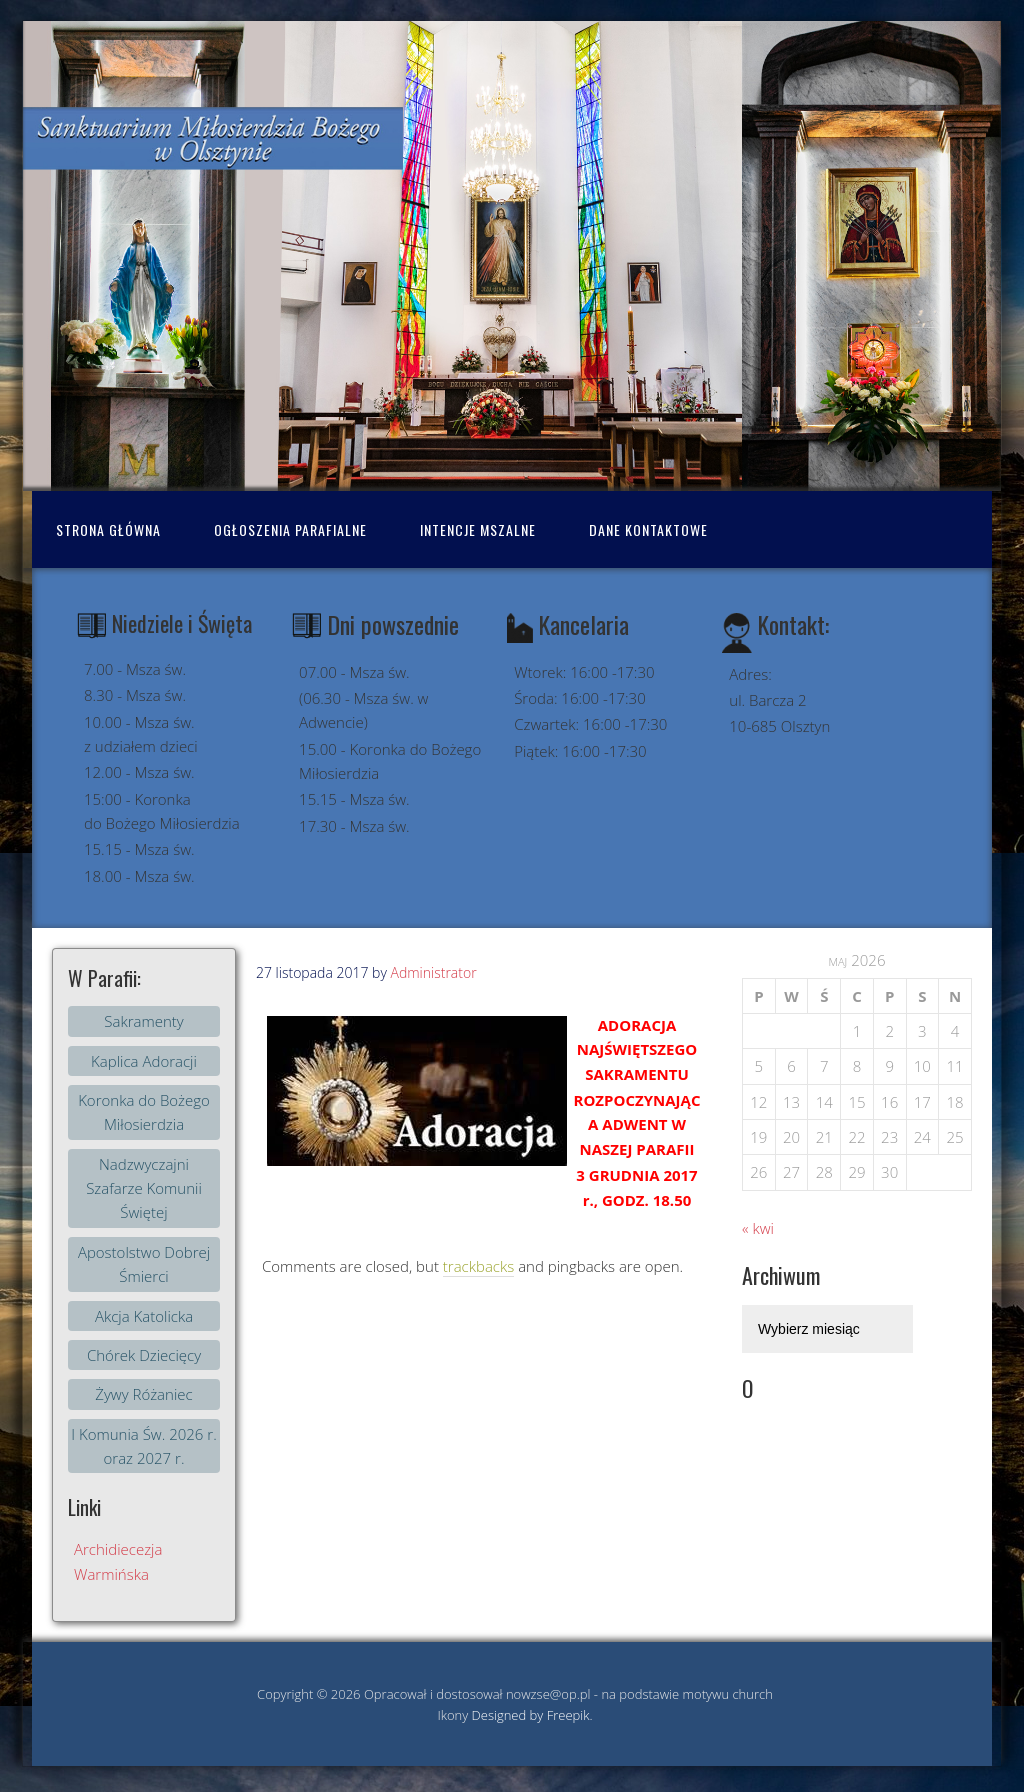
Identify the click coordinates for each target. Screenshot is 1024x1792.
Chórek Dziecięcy (144, 1355)
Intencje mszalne (478, 529)
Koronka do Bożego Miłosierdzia (144, 1112)
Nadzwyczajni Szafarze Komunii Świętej (144, 1188)
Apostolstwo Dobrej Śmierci (144, 1264)
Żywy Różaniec (143, 1394)
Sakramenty (143, 1021)
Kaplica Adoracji (144, 1061)
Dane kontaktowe (648, 529)
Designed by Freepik (531, 1715)
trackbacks (478, 1266)
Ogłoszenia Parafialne (290, 529)
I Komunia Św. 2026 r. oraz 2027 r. (143, 1446)
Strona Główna (108, 529)
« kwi (758, 1228)
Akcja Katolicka (144, 1316)
